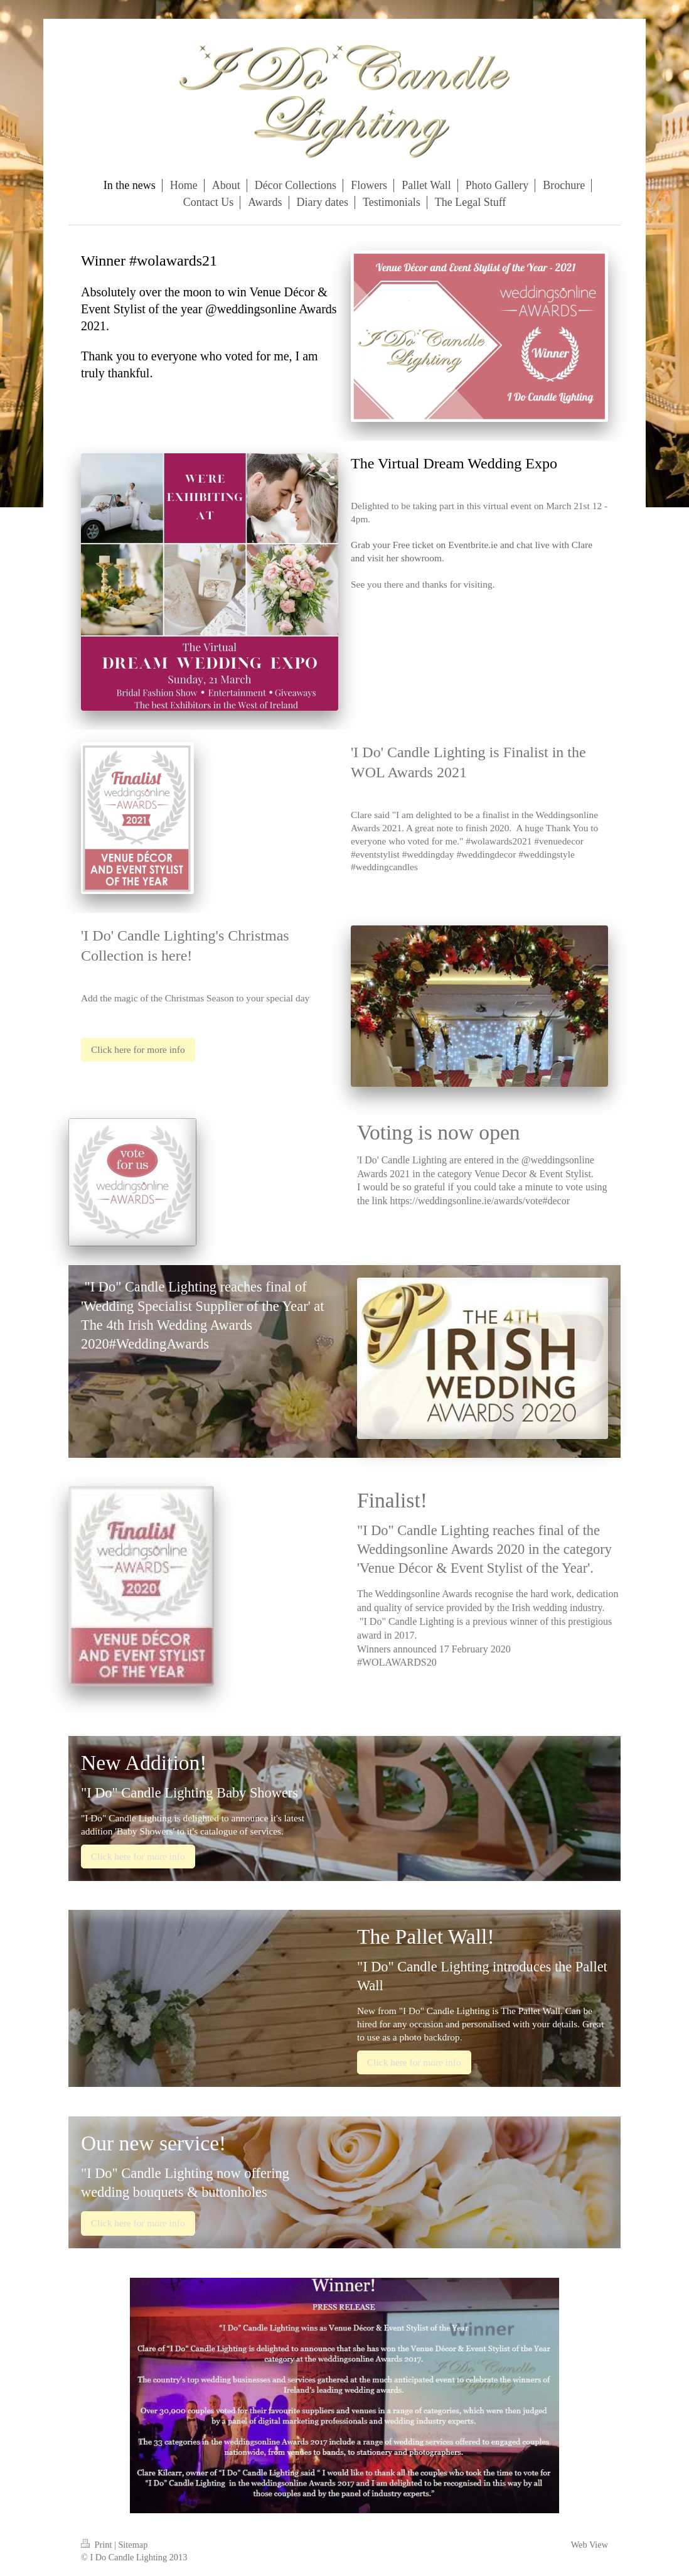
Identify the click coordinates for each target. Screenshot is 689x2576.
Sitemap (132, 2545)
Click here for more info (138, 1049)
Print (97, 2545)
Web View (589, 2545)
